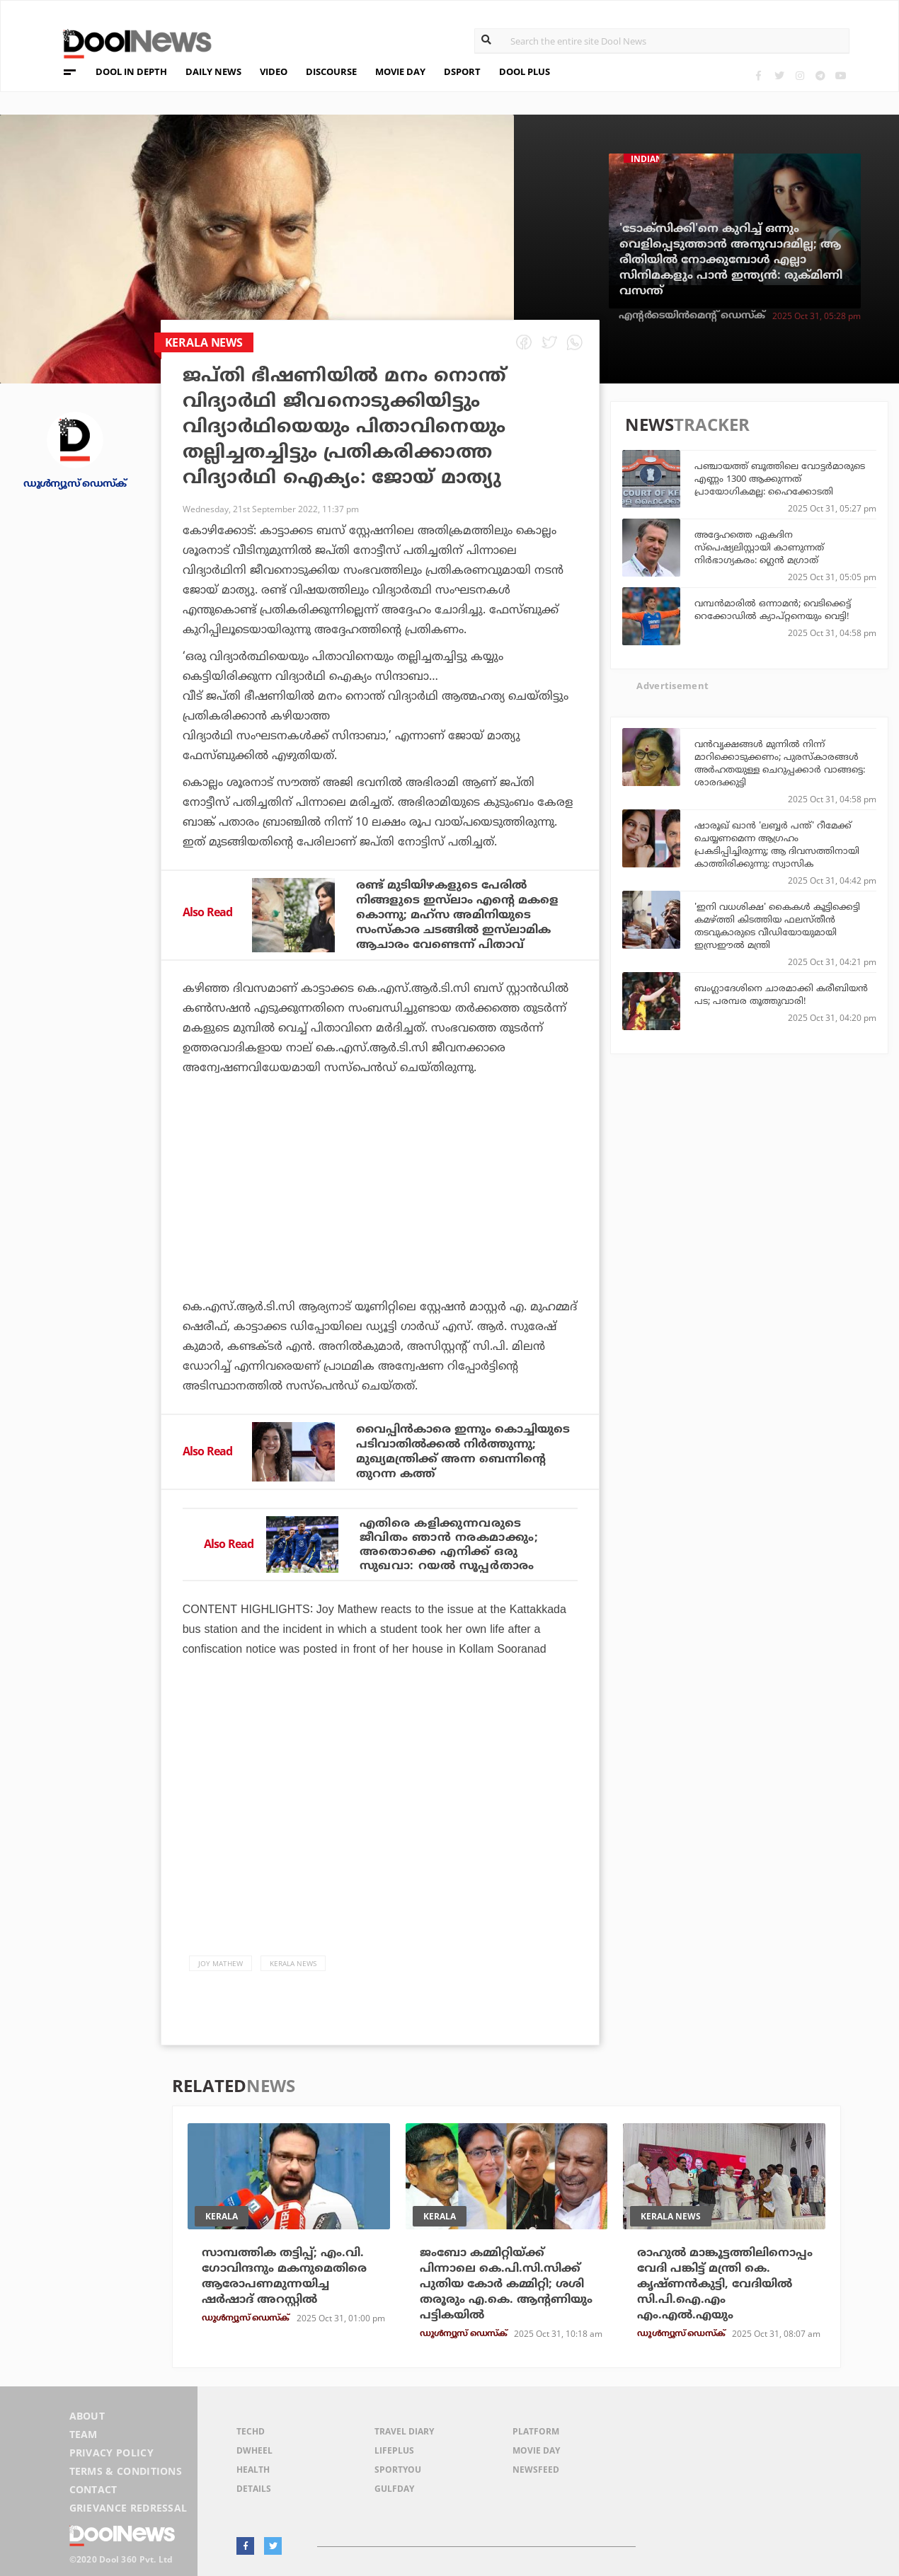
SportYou (397, 2470)
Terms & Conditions (126, 2471)
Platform (536, 2431)
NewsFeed (536, 2470)
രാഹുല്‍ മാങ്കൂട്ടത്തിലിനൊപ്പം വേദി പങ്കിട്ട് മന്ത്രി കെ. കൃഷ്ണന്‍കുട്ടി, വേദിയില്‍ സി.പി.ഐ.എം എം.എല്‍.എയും (725, 2284)
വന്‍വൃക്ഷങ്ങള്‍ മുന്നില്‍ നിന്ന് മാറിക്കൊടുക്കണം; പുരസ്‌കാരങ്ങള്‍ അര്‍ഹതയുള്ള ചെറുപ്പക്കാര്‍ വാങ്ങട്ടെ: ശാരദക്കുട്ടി (779, 762)
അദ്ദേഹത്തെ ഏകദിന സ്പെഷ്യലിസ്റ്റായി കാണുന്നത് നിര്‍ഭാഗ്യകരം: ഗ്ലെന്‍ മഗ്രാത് (759, 547)
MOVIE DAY (400, 71)
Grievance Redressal (128, 2507)
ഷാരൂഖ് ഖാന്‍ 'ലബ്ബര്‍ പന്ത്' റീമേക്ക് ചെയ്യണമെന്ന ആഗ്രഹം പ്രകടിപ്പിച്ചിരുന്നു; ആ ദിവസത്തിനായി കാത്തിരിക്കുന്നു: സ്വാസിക (776, 844)
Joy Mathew (220, 1963)
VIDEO (273, 71)
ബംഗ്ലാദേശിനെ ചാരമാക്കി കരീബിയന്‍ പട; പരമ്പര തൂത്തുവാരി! (781, 994)
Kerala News (293, 1963)
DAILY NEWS (213, 71)
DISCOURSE (331, 71)
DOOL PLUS (524, 71)
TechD (250, 2431)
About (87, 2415)
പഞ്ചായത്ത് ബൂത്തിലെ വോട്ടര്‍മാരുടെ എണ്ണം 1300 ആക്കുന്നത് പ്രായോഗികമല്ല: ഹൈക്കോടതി (779, 478)
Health (253, 2470)
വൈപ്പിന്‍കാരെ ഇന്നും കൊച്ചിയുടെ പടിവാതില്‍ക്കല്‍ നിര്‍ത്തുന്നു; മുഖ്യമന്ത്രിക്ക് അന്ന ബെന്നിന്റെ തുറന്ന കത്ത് (463, 1451)
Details (253, 2489)
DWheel (254, 2450)
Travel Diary (404, 2431)
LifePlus (394, 2450)
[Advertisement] (380, 1226)
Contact (93, 2489)
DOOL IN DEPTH (131, 71)
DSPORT (462, 71)
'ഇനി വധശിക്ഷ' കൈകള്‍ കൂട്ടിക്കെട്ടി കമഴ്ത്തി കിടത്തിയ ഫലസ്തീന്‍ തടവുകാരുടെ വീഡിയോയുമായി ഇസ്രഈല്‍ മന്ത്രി (777, 925)
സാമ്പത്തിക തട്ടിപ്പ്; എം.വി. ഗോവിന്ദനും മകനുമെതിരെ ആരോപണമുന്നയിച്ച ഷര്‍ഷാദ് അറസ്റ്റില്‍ (284, 2276)
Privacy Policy (111, 2452)
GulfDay (394, 2489)
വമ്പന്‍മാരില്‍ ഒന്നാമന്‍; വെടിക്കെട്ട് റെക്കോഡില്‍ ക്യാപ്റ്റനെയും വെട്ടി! (772, 609)
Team (83, 2434)
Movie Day (536, 2450)
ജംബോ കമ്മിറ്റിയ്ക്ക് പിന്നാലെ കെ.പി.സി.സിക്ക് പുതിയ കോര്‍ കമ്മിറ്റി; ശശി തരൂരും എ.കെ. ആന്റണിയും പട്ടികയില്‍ (506, 2284)
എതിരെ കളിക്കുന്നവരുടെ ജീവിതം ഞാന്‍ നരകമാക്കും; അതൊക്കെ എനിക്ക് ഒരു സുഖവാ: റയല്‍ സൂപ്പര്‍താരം (449, 1544)
